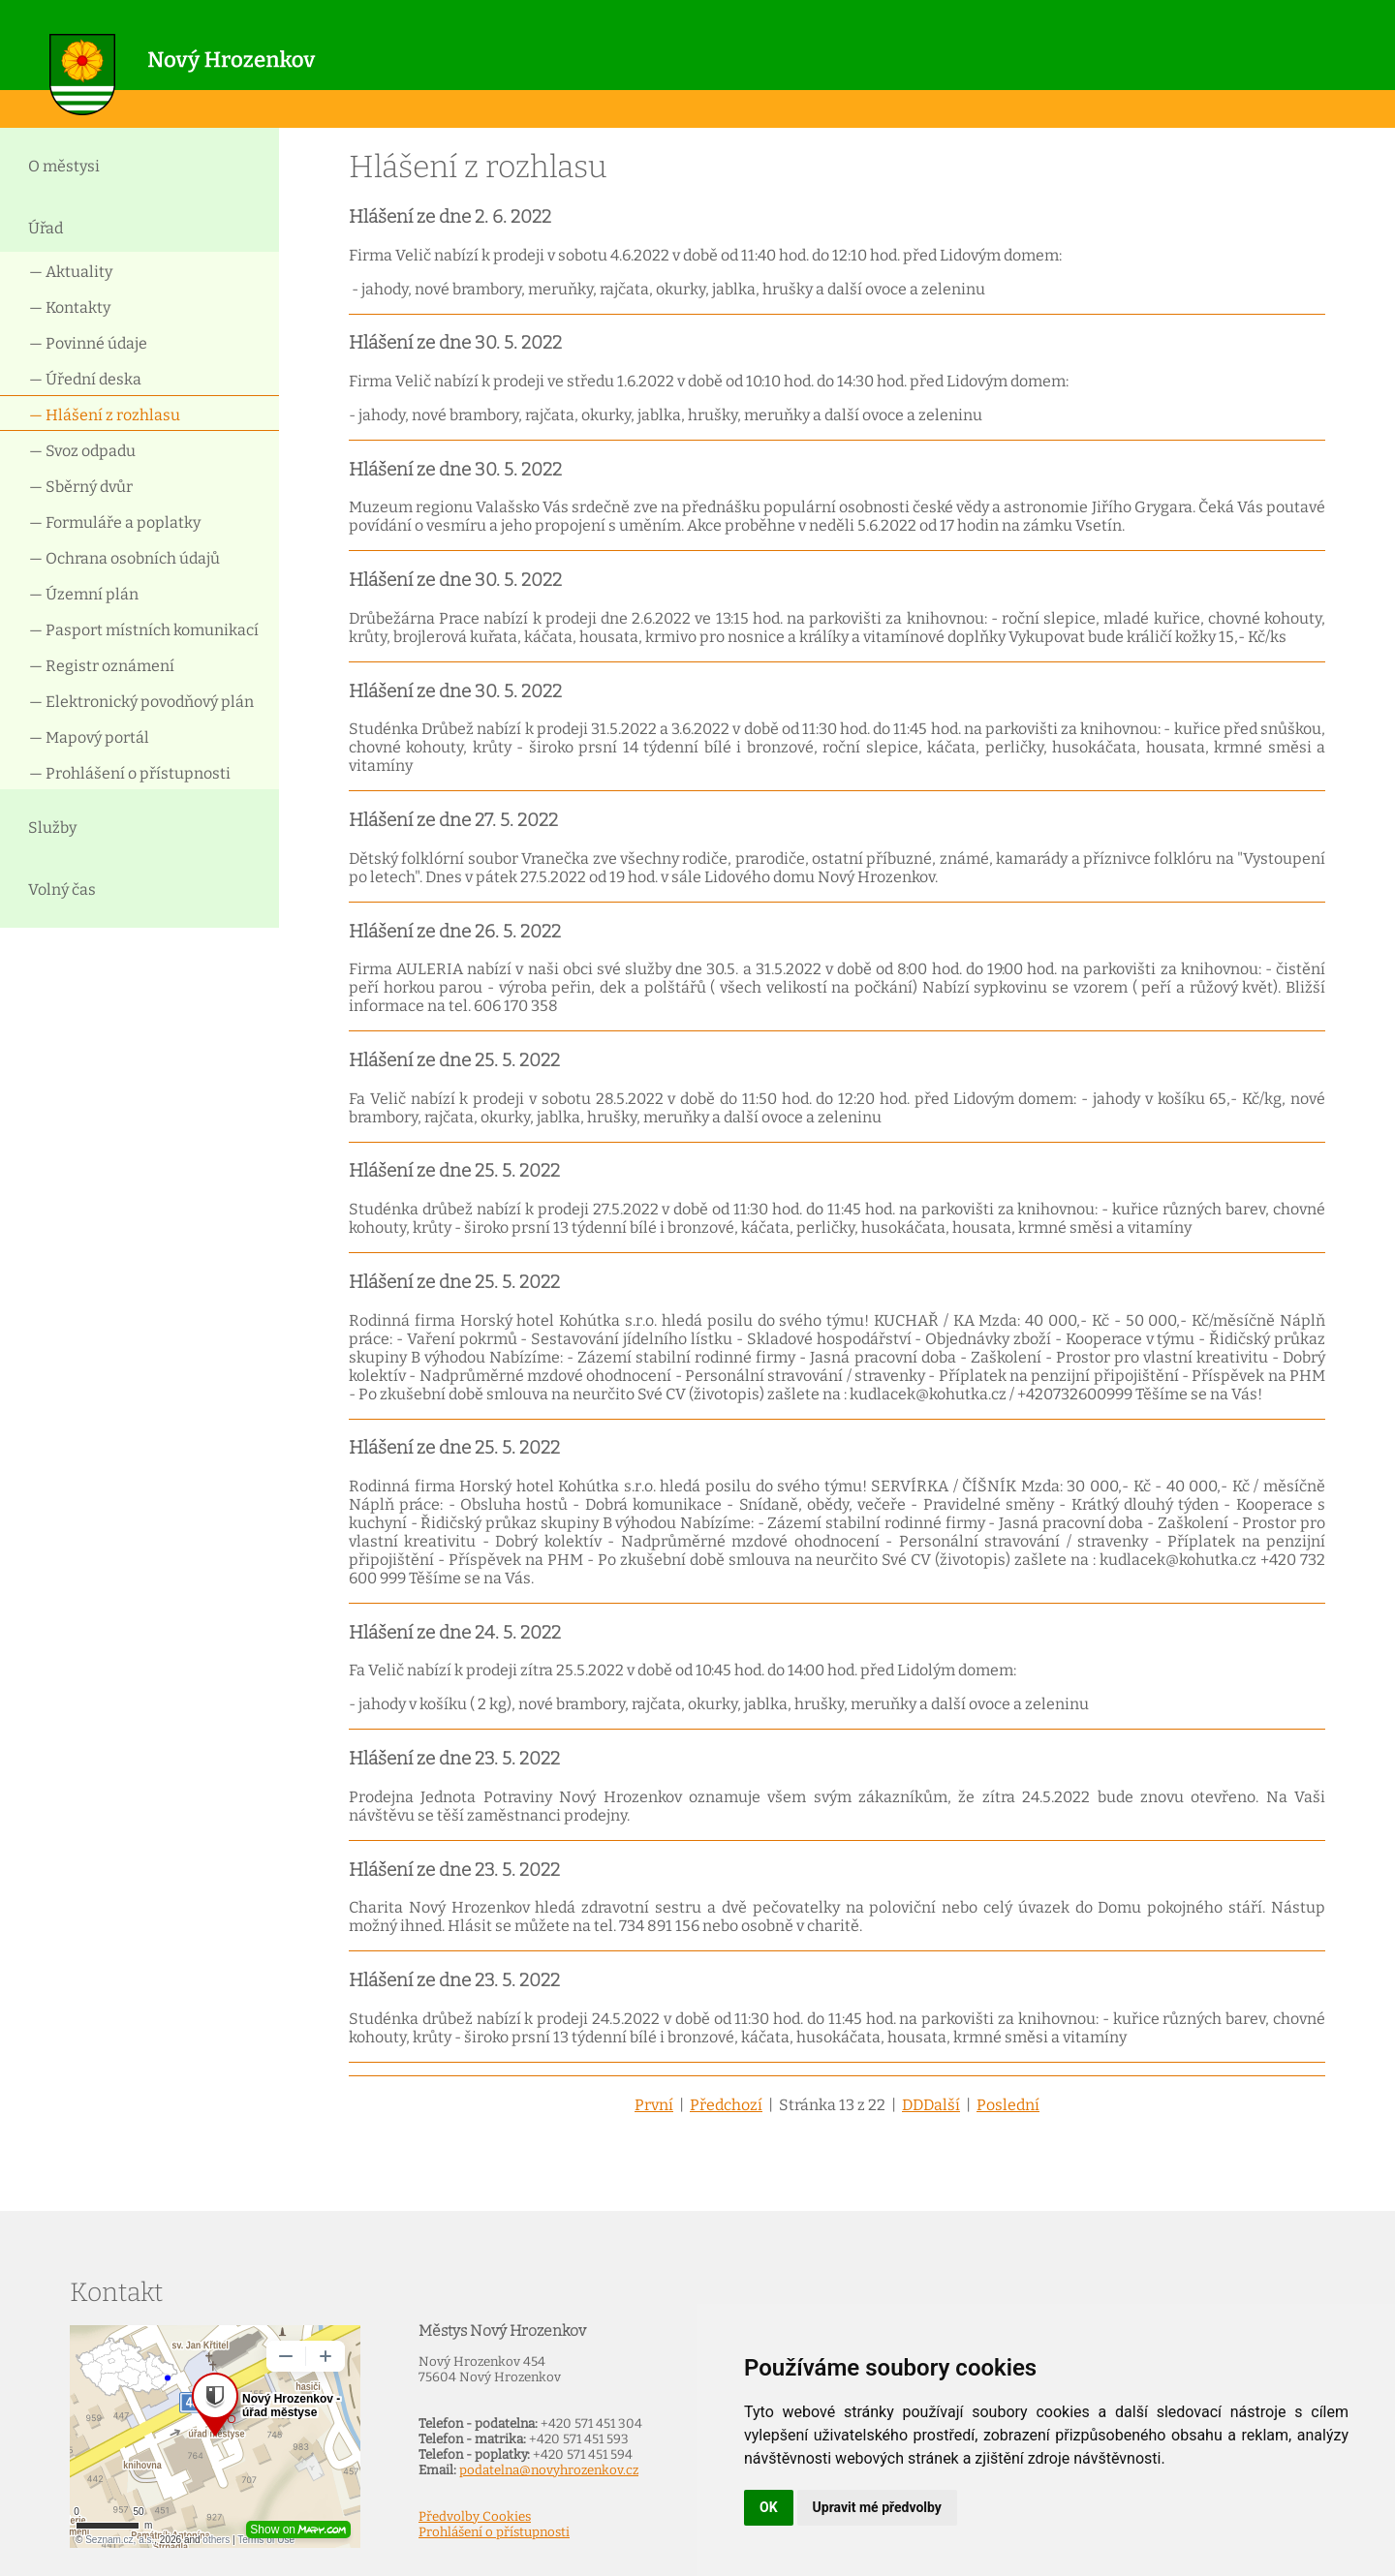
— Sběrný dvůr (81, 486)
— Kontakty (69, 307)
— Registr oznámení (101, 666)
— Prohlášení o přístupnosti (130, 773)
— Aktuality (70, 271)
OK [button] (769, 2507)
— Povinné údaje (88, 343)
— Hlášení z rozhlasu (104, 415)
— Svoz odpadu (82, 451)
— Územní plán (84, 594)
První (654, 2105)
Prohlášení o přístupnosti (494, 2532)
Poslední (1007, 2105)
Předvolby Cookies (474, 2517)
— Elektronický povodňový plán (141, 701)
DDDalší (931, 2105)
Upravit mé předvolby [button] (877, 2507)
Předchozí (726, 2105)
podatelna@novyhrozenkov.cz (548, 2470)
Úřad (45, 228)
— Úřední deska (85, 379)
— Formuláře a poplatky (115, 522)
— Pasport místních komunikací (144, 630)
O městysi (64, 166)
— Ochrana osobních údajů (124, 558)
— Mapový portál (89, 737)
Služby (52, 827)
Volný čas (62, 889)
